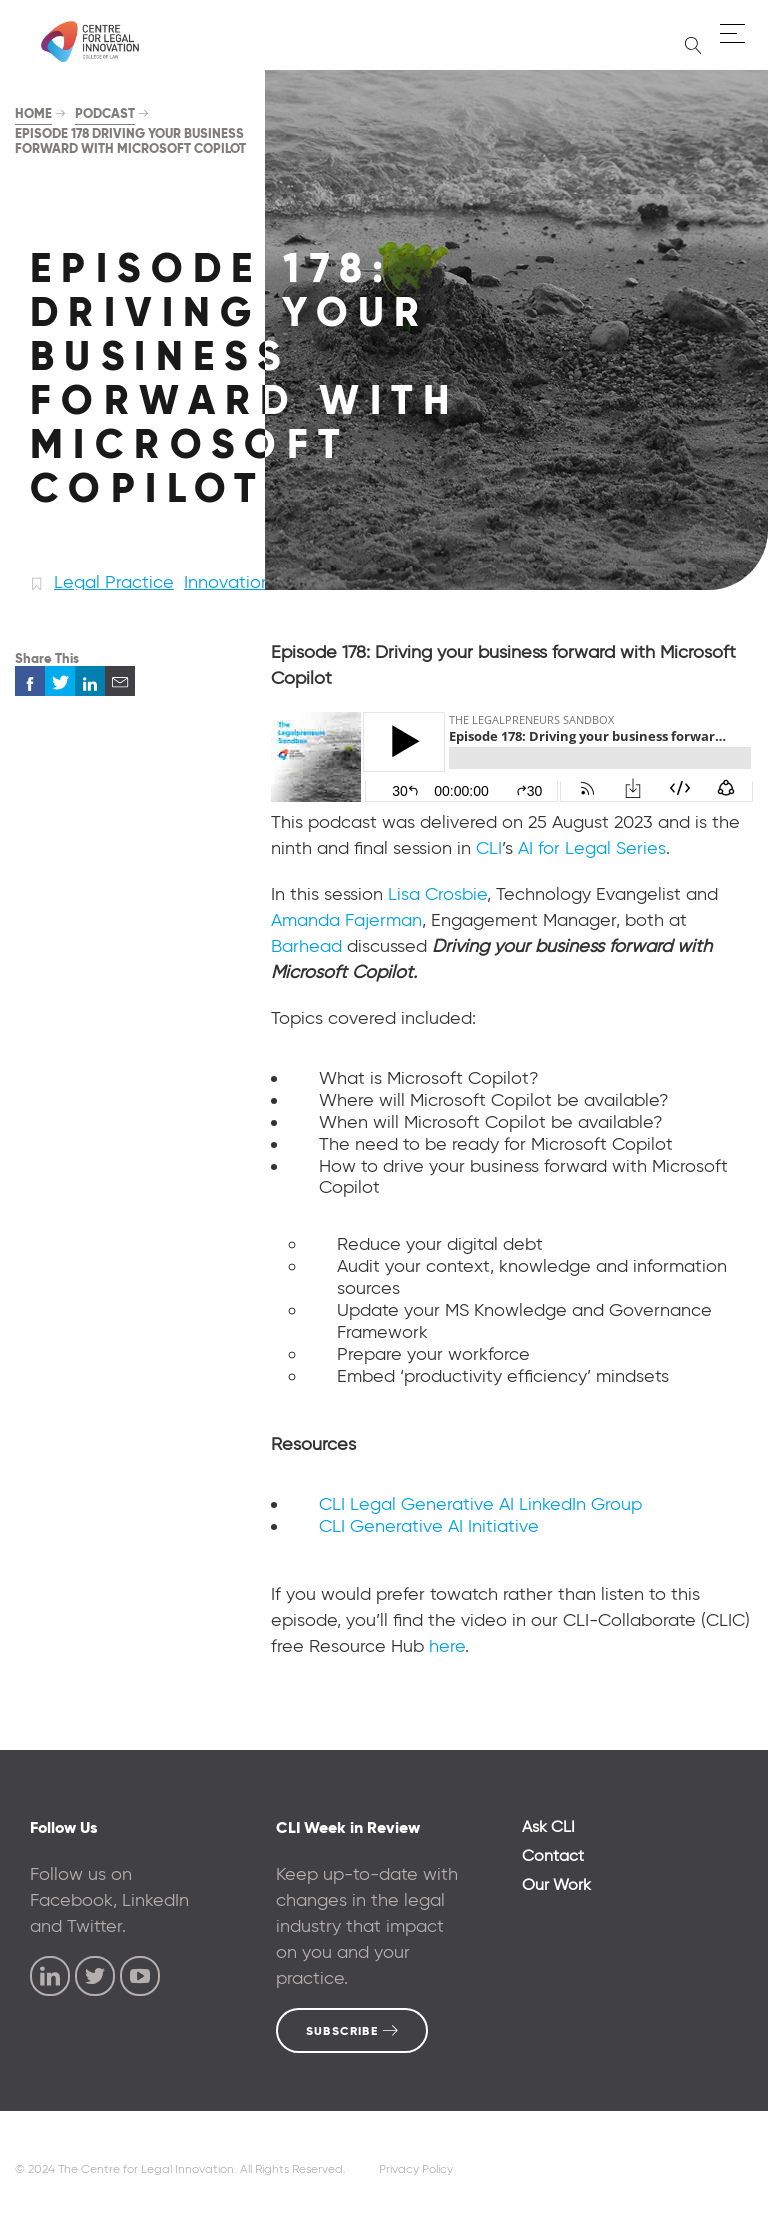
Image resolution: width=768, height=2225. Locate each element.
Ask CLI (548, 1826)
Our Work (556, 1884)
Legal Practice (114, 582)
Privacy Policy (416, 2168)
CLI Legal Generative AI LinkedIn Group (480, 1504)
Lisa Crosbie (437, 894)
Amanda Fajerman (346, 920)
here (447, 1646)
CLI (489, 848)
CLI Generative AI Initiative (429, 1526)
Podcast (105, 113)
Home (33, 113)
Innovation (227, 582)
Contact (553, 1855)
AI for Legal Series (592, 848)
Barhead (306, 946)
